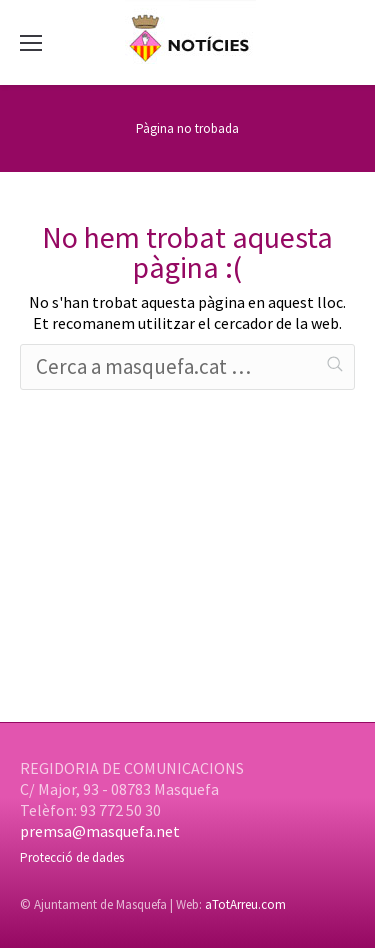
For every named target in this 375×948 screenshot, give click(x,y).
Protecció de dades (72, 857)
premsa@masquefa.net (100, 831)
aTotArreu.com (245, 904)
